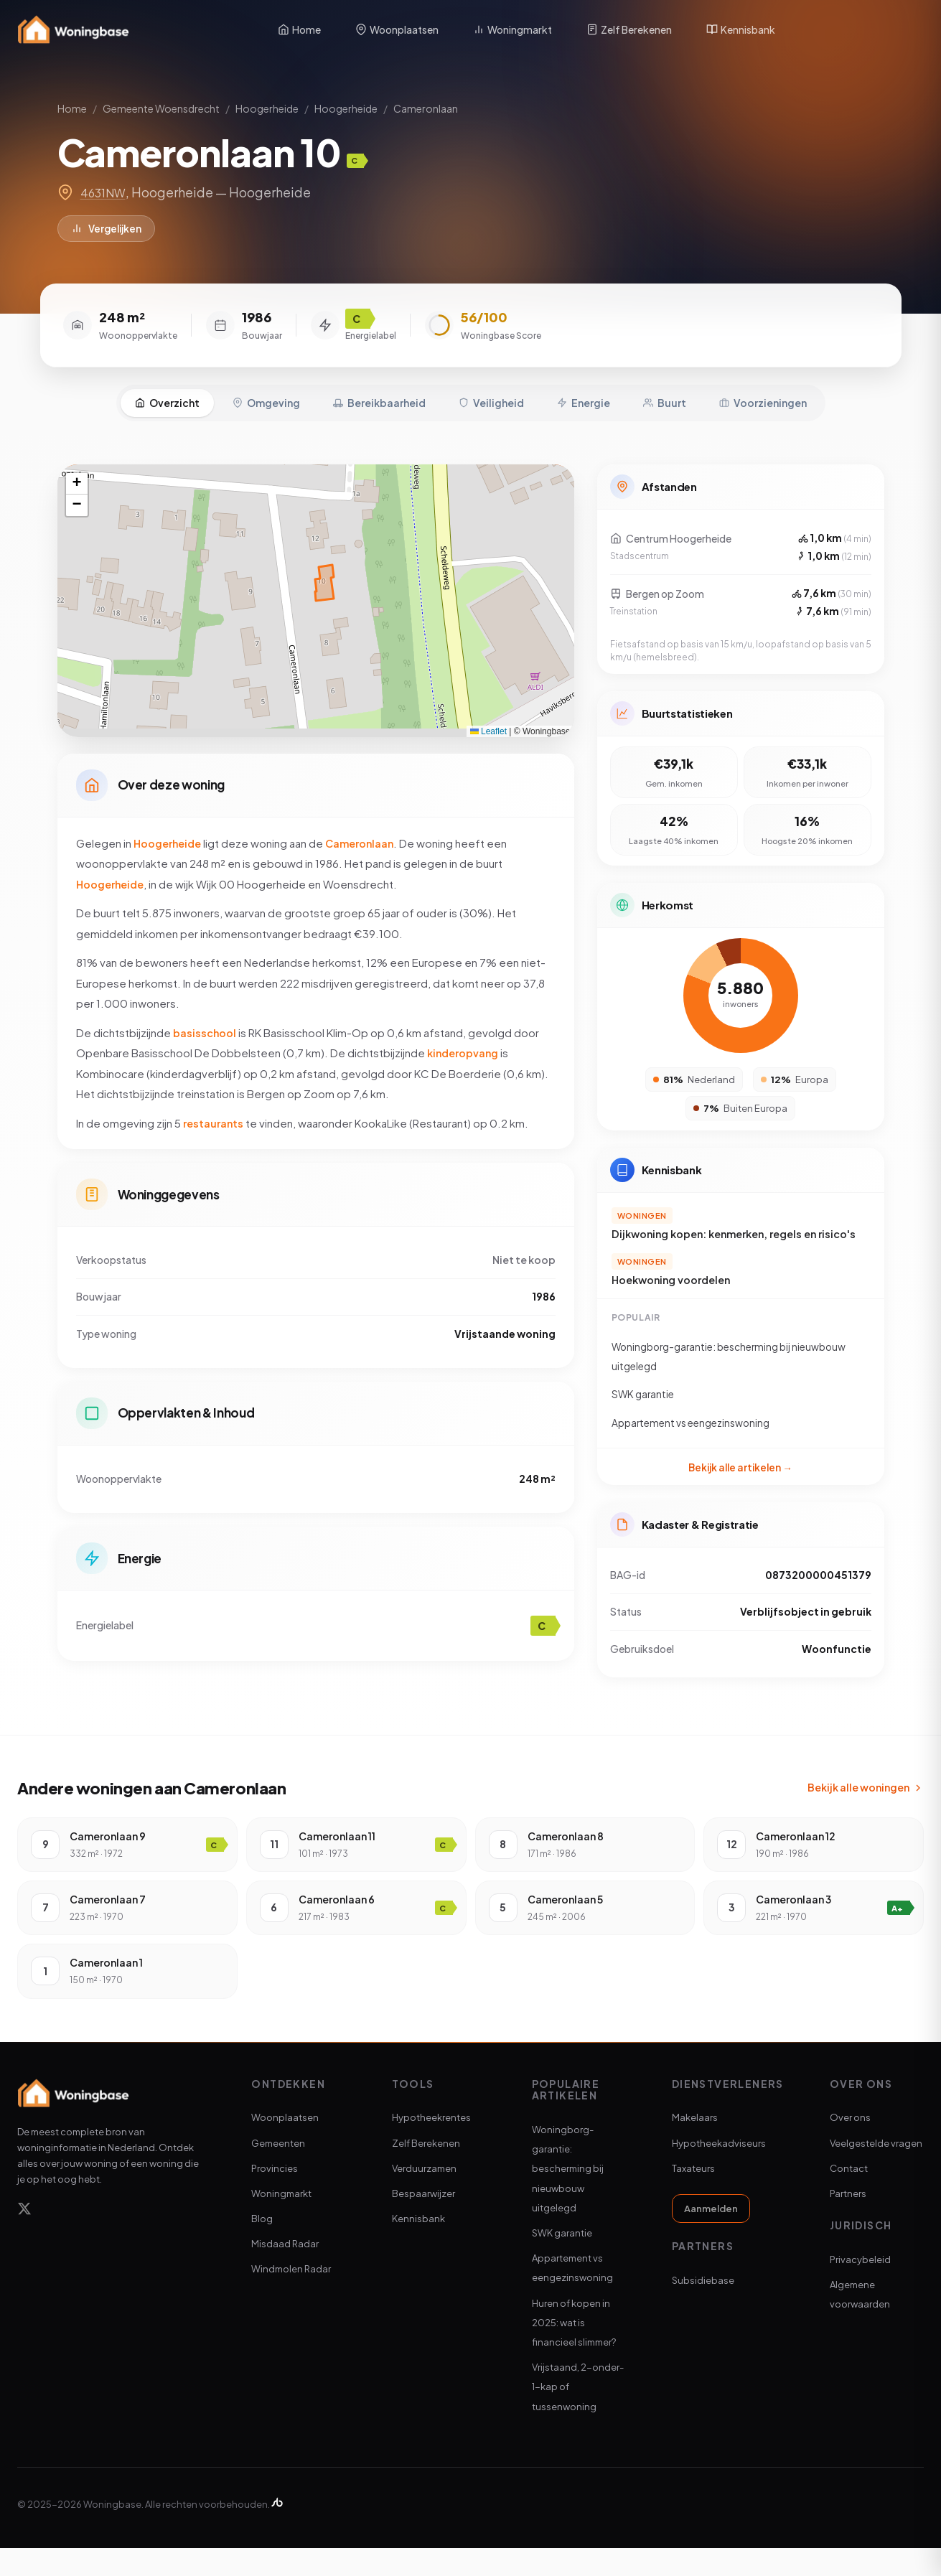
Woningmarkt (512, 29)
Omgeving (266, 391)
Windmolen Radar (291, 2297)
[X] (24, 2239)
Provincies (274, 2196)
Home (299, 29)
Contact (849, 2196)
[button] (77, 473)
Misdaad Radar (285, 2271)
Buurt (664, 391)
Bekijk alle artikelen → (740, 1467)
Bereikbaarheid (379, 391)
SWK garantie (562, 2261)
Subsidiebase (703, 2308)
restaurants (214, 1118)
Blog (262, 2246)
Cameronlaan (425, 108)
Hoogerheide (267, 108)
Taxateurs (693, 2196)
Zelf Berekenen (629, 29)
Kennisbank (740, 29)
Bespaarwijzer (423, 2221)
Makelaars (695, 2145)
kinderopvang (464, 1048)
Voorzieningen (763, 391)
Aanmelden (711, 2236)
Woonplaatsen (397, 29)
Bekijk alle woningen (865, 1815)
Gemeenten (278, 2170)
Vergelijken (109, 229)
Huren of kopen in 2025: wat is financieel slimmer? (574, 2351)
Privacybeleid (860, 2287)
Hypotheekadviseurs (719, 2170)
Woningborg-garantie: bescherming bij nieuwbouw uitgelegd (568, 2197)
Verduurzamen (424, 2196)
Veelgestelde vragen (876, 2170)
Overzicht (167, 391)
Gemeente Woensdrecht (161, 108)
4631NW (105, 192)
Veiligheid (491, 391)
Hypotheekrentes (431, 2145)
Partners (848, 2221)
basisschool (205, 1028)
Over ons (850, 2145)
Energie (583, 391)
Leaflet (488, 720)
